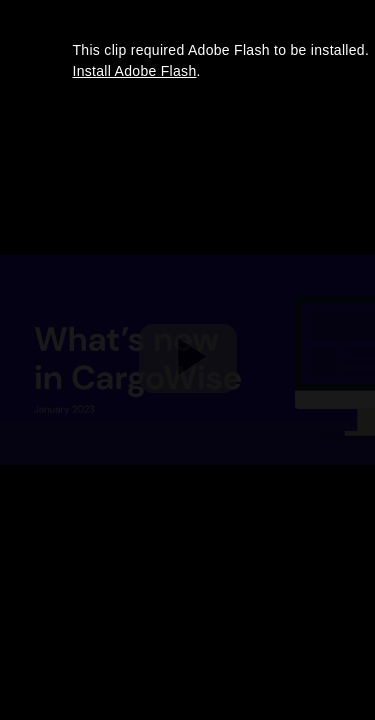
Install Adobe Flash (135, 71)
